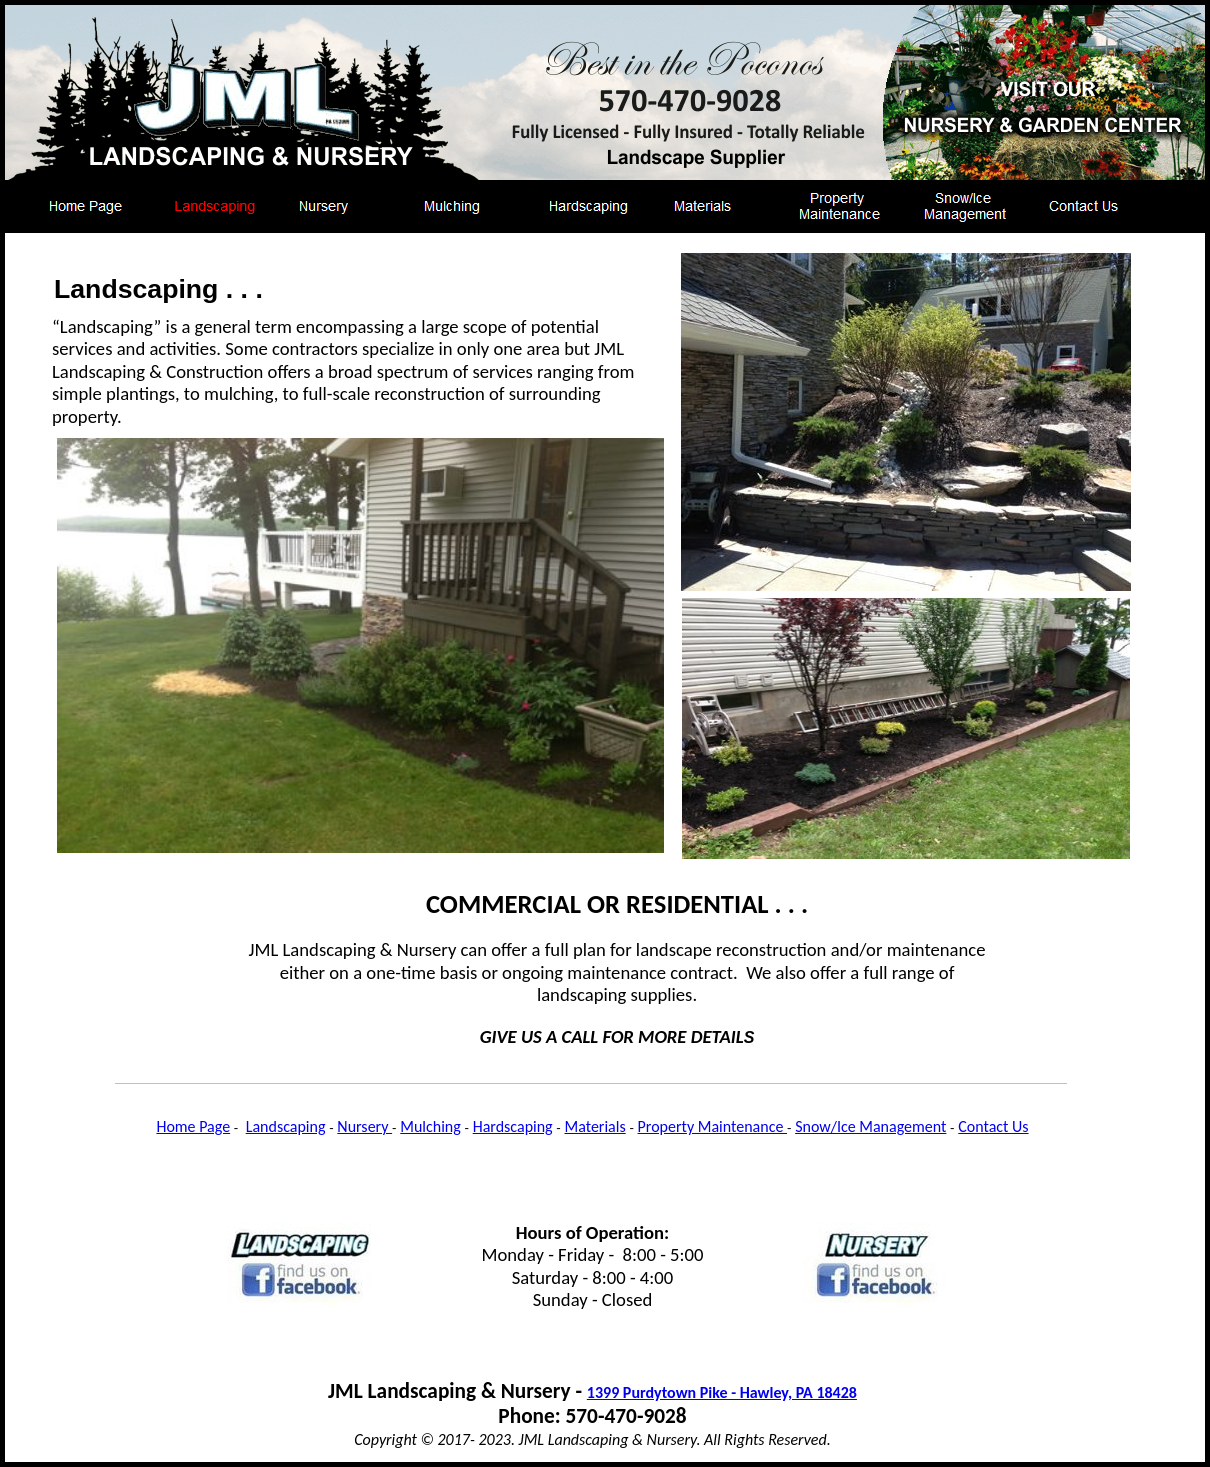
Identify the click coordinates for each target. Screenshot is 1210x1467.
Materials (595, 1126)
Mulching (430, 1126)
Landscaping (286, 1126)
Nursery (364, 1126)
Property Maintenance (712, 1126)
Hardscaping (513, 1126)
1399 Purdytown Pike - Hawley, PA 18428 (722, 1392)
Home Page (193, 1126)
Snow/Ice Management (870, 1126)
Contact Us (993, 1126)
